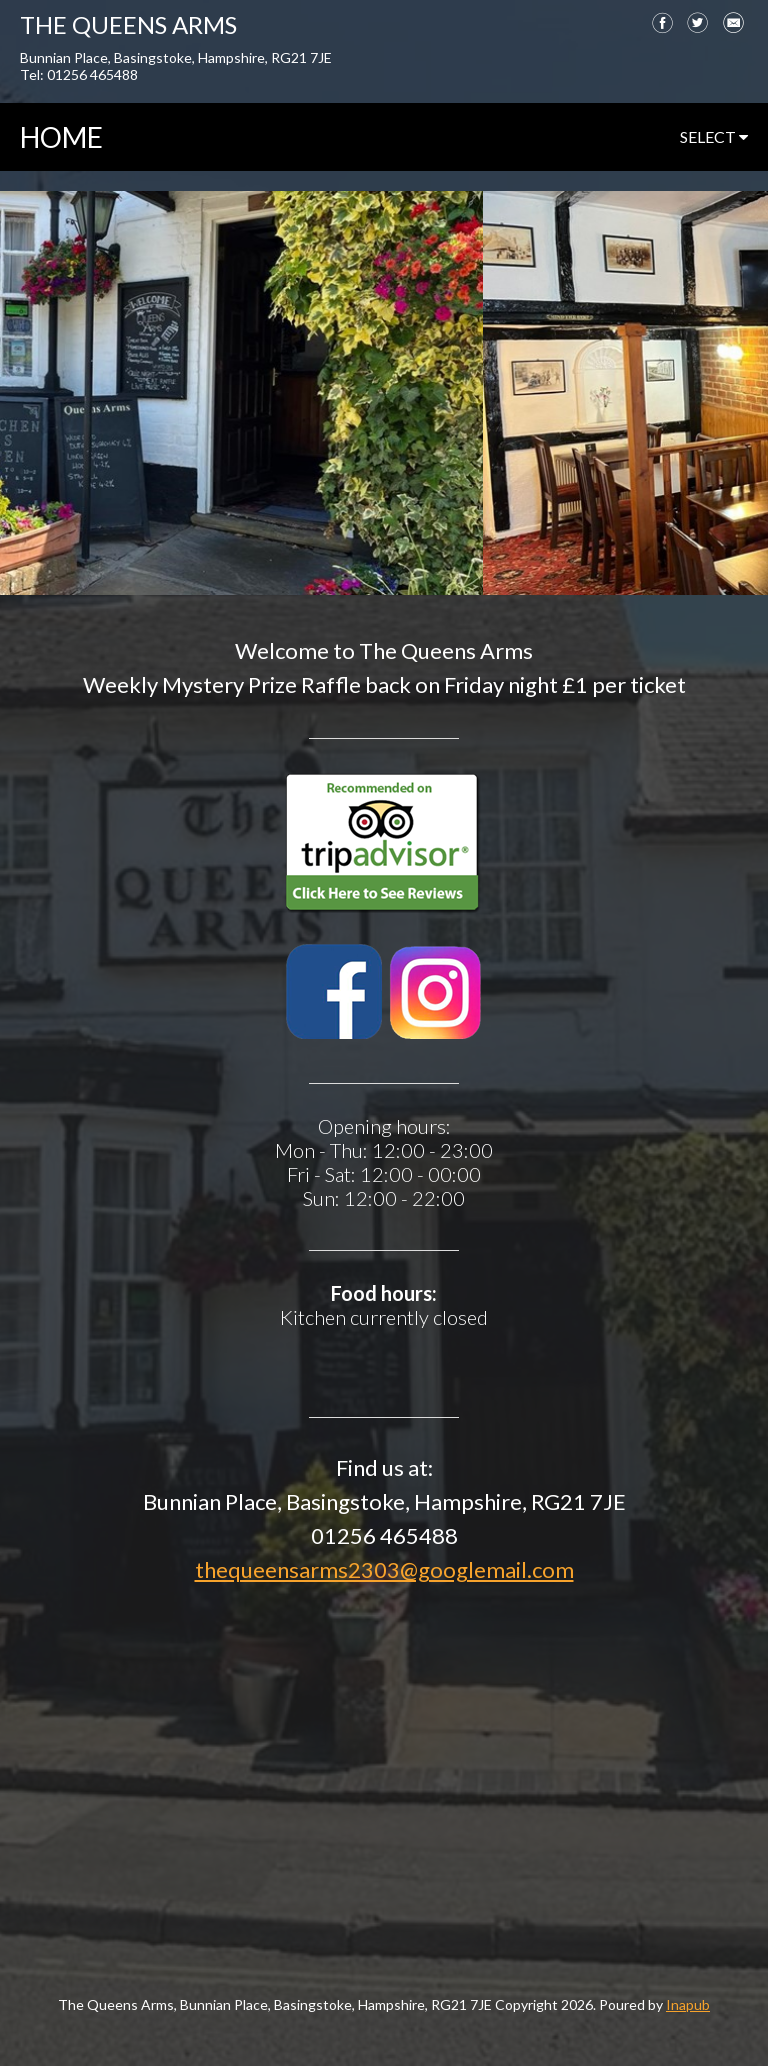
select (714, 136)
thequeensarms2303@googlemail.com (384, 1569)
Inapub (688, 2004)
